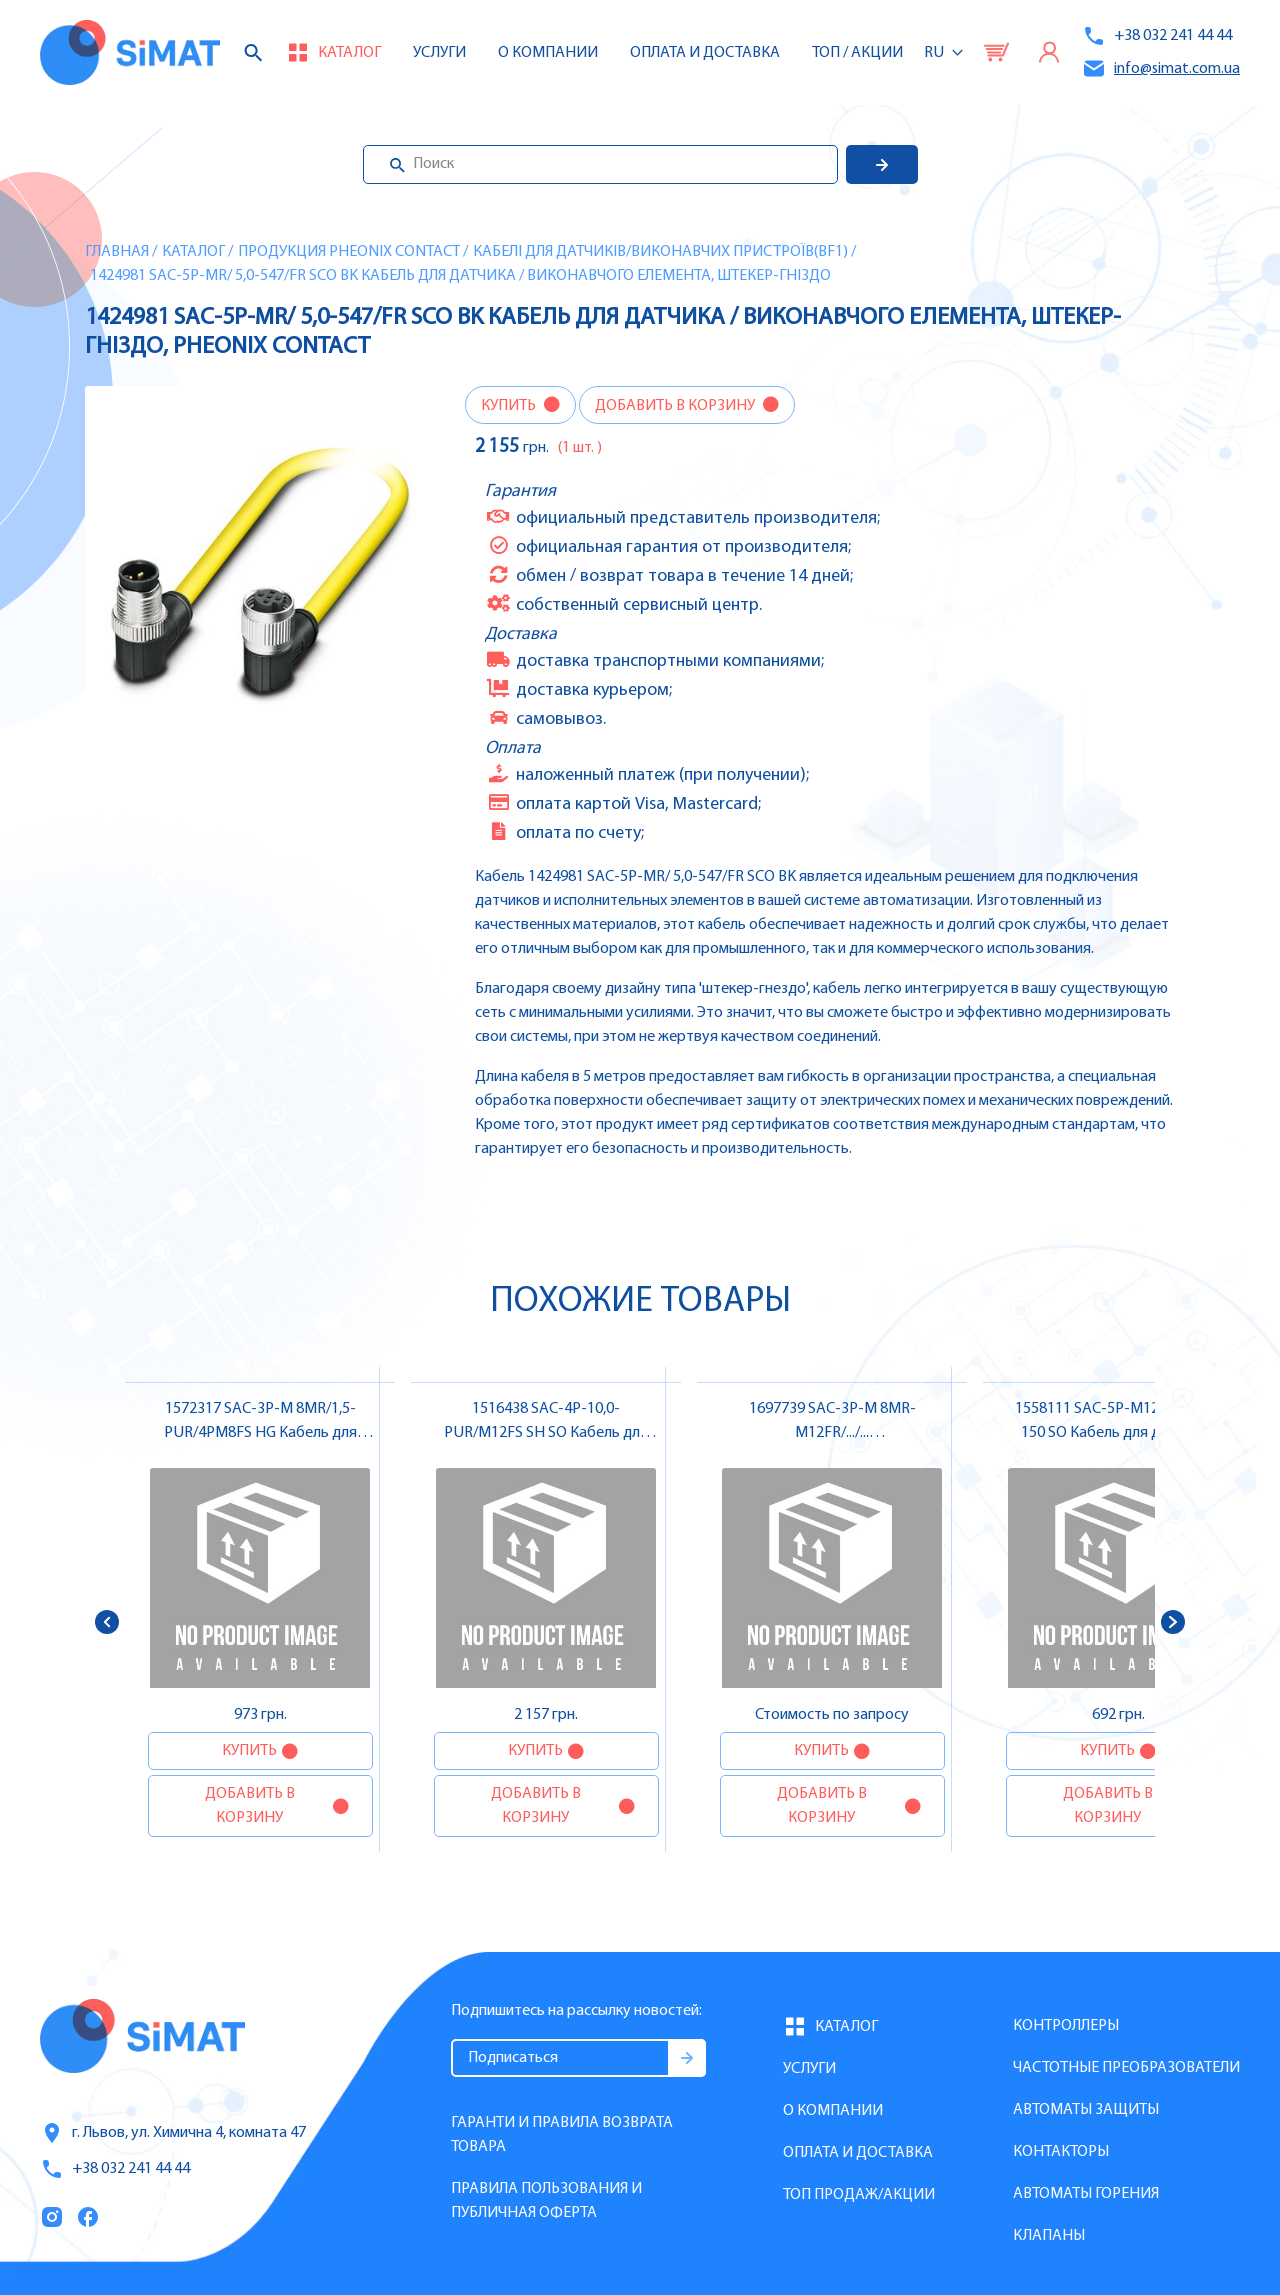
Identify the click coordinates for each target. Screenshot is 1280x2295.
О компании (833, 2111)
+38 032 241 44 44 (1157, 36)
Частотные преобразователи (1126, 2068)
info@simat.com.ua (1161, 68)
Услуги (439, 53)
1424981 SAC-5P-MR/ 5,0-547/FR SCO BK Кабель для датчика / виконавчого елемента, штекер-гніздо (460, 276)
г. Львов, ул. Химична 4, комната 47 (173, 2133)
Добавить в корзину (676, 406)
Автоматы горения (1086, 2194)
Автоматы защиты (1086, 2110)
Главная (117, 252)
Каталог (193, 252)
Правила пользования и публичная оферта (546, 2201)
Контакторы (1061, 2152)
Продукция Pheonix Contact (349, 252)
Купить (510, 406)
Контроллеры (1066, 2026)
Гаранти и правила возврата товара (562, 2135)
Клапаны (1049, 2236)
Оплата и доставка (705, 53)
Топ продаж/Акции (859, 2195)
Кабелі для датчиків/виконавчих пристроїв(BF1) (660, 252)
